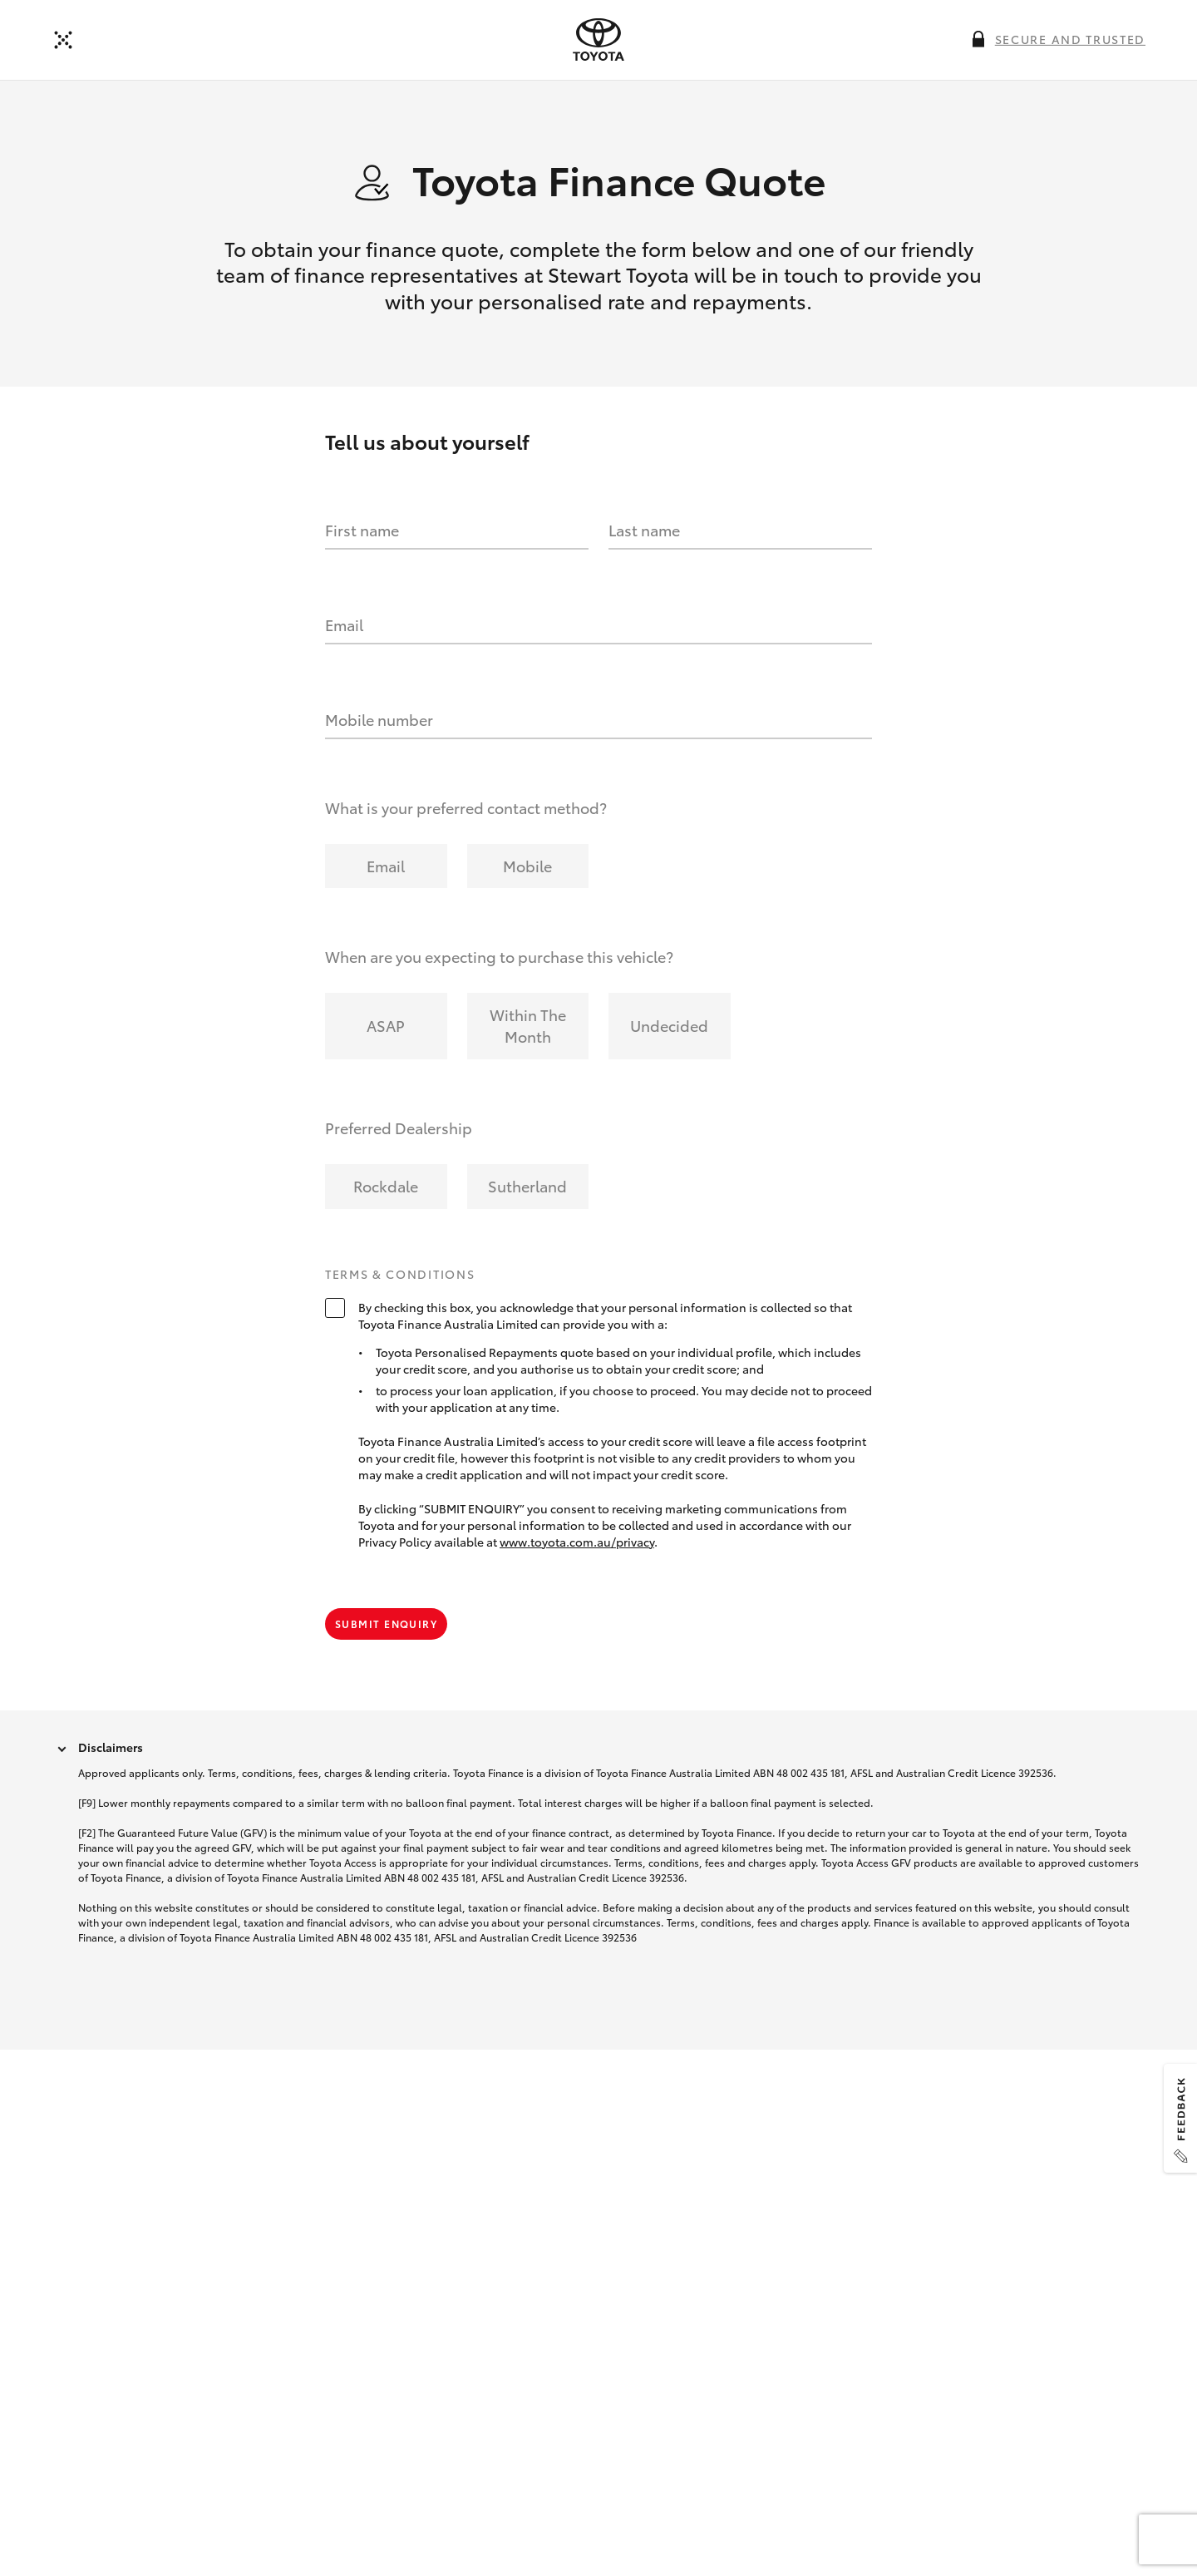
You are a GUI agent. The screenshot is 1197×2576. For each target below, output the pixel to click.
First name (362, 529)
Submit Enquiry (386, 1623)
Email (344, 624)
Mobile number (379, 719)
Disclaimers (110, 1747)
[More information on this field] (978, 39)
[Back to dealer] (63, 40)
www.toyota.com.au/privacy (577, 1541)
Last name (644, 529)
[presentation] (598, 40)
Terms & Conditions (400, 1274)
